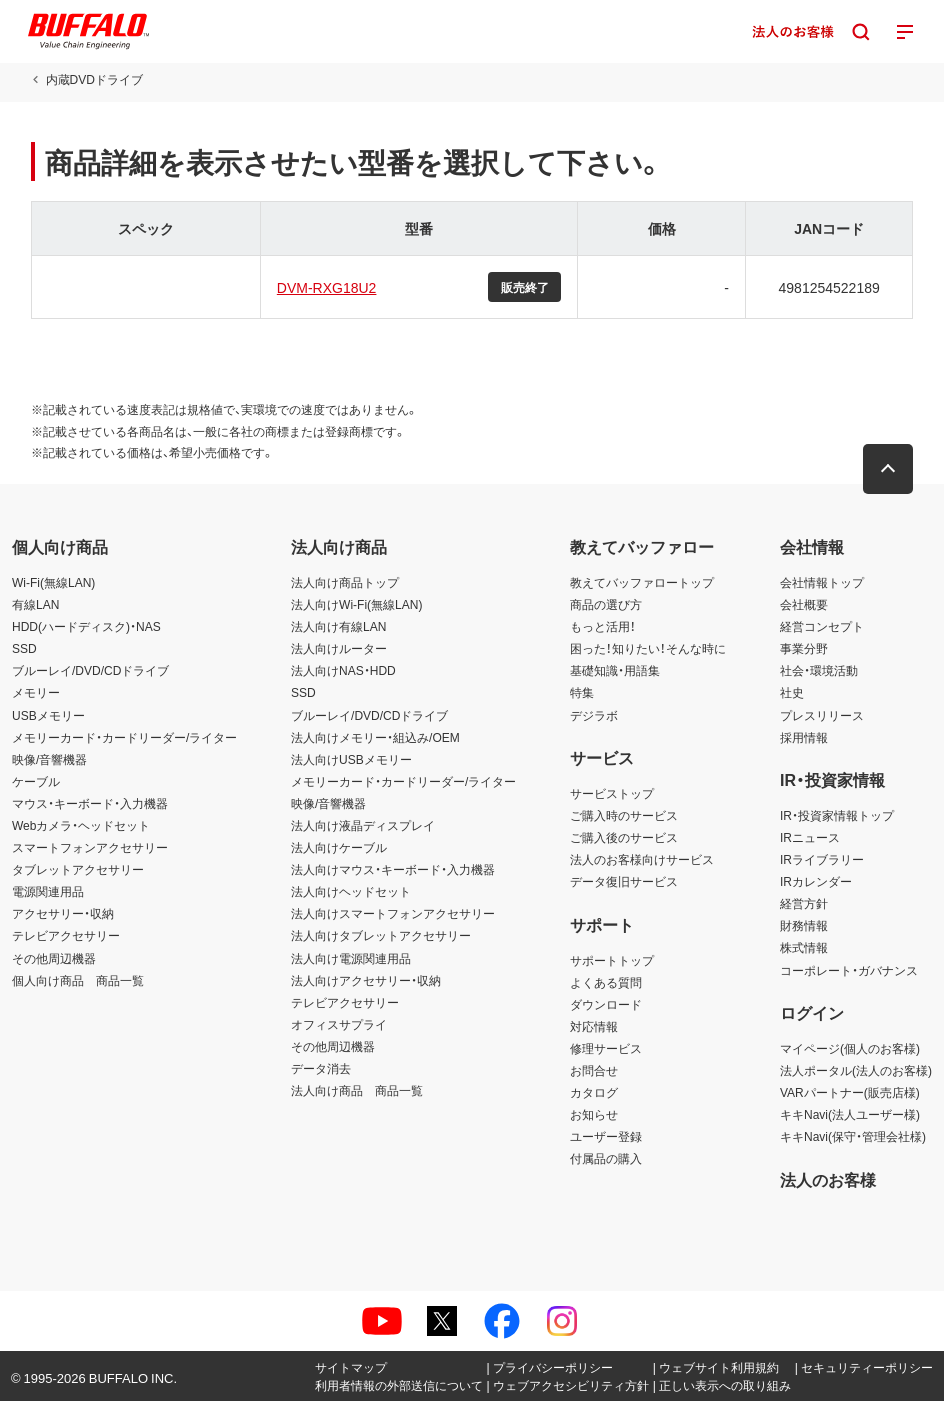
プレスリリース (822, 715)
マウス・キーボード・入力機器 (90, 803)
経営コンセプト (822, 626)
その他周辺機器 (54, 958)
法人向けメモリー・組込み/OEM (375, 737)
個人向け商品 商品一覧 (78, 980)
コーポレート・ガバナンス (849, 970)
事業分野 (804, 648)
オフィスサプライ (339, 1024)
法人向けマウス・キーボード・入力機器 (393, 869)
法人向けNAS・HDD (343, 670)
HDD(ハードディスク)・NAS (86, 626)
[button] (889, 469)
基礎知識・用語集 (615, 670)
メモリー (36, 692)
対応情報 (594, 1026)
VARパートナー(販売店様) (850, 1092)
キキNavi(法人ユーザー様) (850, 1114)
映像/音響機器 (49, 759)
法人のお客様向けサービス (642, 859)
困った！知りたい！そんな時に (648, 648)
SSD (24, 648)
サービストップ (612, 793)
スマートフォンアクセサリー (90, 847)
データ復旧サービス (624, 881)
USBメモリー (48, 715)
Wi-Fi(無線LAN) (53, 582)
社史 (792, 692)
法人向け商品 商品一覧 (357, 1090)
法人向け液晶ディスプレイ (363, 825)
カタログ (594, 1092)
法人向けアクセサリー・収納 (366, 980)
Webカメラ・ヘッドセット (81, 825)
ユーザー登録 (606, 1136)
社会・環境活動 (819, 670)
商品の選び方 (606, 604)
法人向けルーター (339, 648)
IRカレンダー (816, 881)
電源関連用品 (48, 891)
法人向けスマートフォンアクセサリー (393, 913)
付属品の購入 (606, 1158)
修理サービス (606, 1048)
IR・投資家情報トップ (837, 815)
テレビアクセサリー (66, 935)
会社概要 (804, 604)
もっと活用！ (603, 626)
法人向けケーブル (339, 847)
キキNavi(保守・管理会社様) (853, 1136)
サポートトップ (612, 960)
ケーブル (36, 781)
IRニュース (810, 837)
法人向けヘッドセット (351, 891)
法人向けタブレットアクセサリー (381, 935)
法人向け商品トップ (345, 582)
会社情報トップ (822, 582)
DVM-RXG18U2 (327, 287)
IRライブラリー (822, 859)
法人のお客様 (828, 1179)
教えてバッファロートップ (642, 582)
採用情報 (804, 737)
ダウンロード (606, 1004)
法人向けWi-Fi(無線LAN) (356, 604)
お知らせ (594, 1114)
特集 (582, 692)
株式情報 (804, 947)
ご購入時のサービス (624, 815)
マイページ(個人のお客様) (850, 1048)
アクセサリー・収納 (63, 913)
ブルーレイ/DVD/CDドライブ (90, 670)
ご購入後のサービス (624, 837)
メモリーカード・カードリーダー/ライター (124, 737)
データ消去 (321, 1068)
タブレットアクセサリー (78, 869)
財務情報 (804, 925)
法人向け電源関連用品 (351, 958)
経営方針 (804, 903)
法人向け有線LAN (338, 626)
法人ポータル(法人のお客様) (856, 1070)
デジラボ (594, 715)
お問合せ (594, 1070)
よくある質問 (606, 982)
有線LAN (35, 604)
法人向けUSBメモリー (351, 759)
